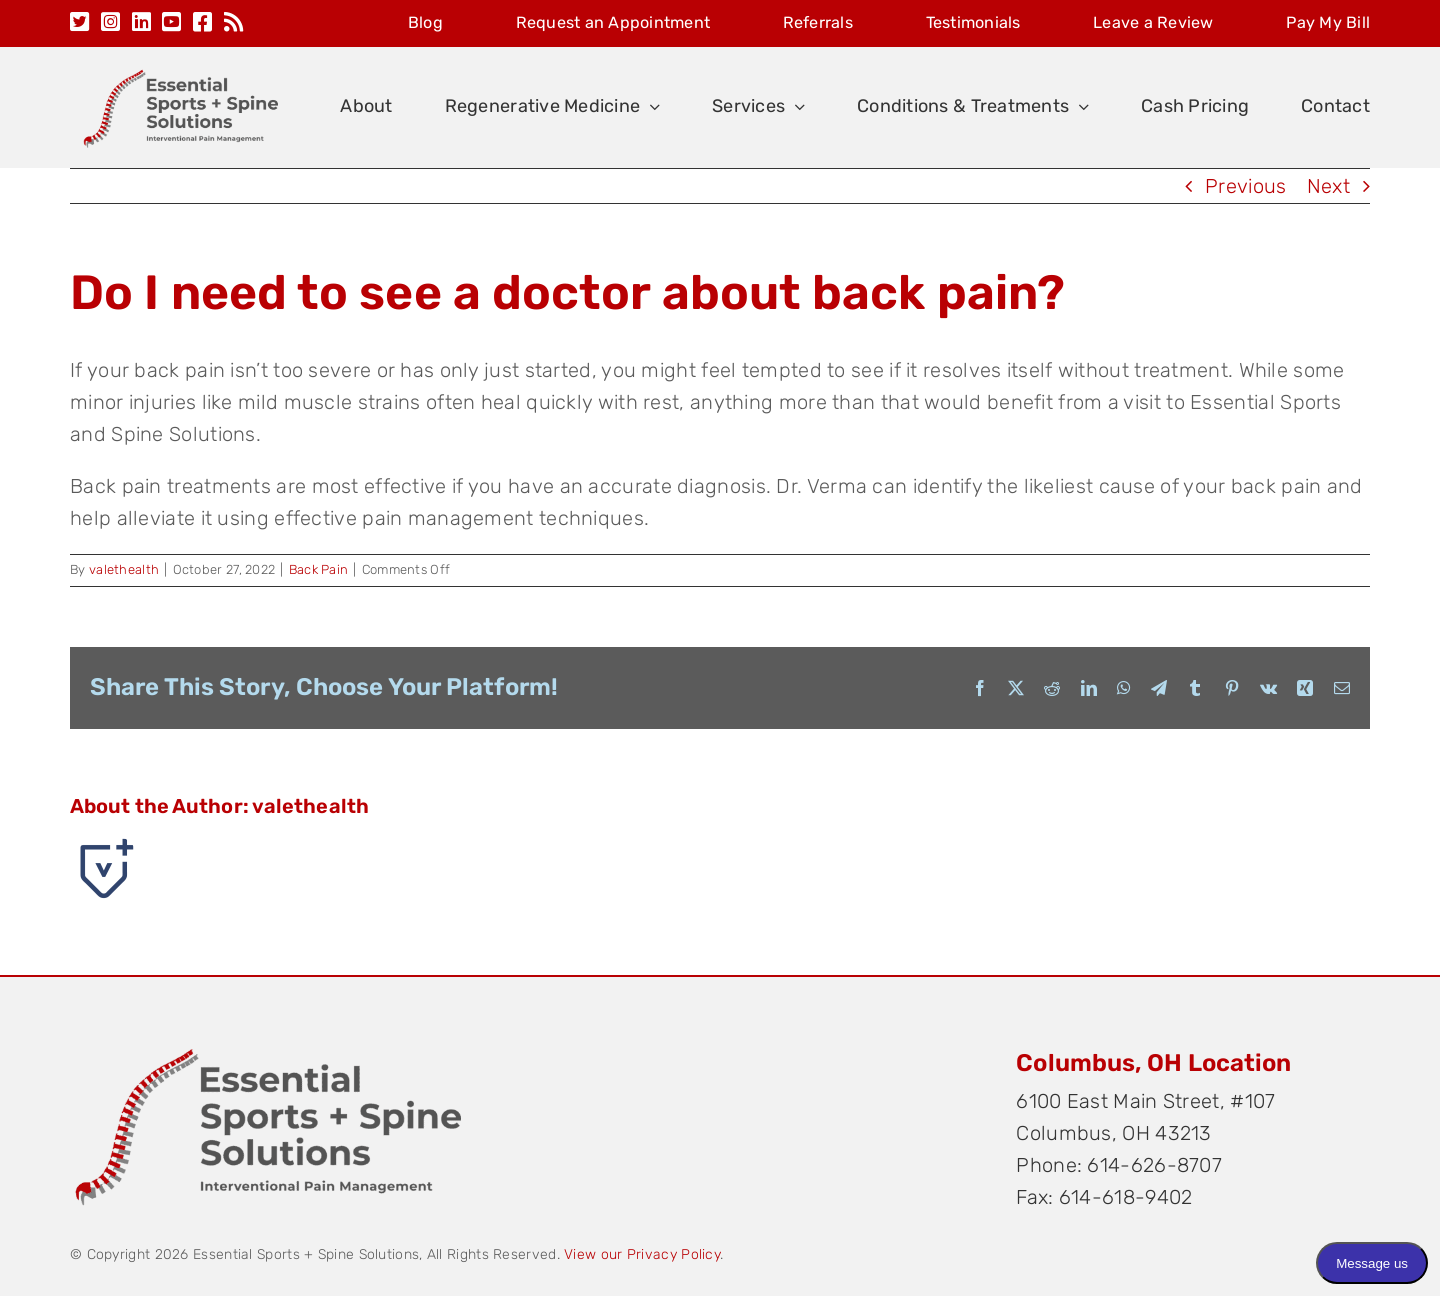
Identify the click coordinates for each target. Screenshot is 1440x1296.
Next (1328, 186)
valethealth (124, 569)
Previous (1245, 186)
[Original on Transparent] (265, 1044)
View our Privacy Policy (642, 1254)
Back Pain (319, 569)
